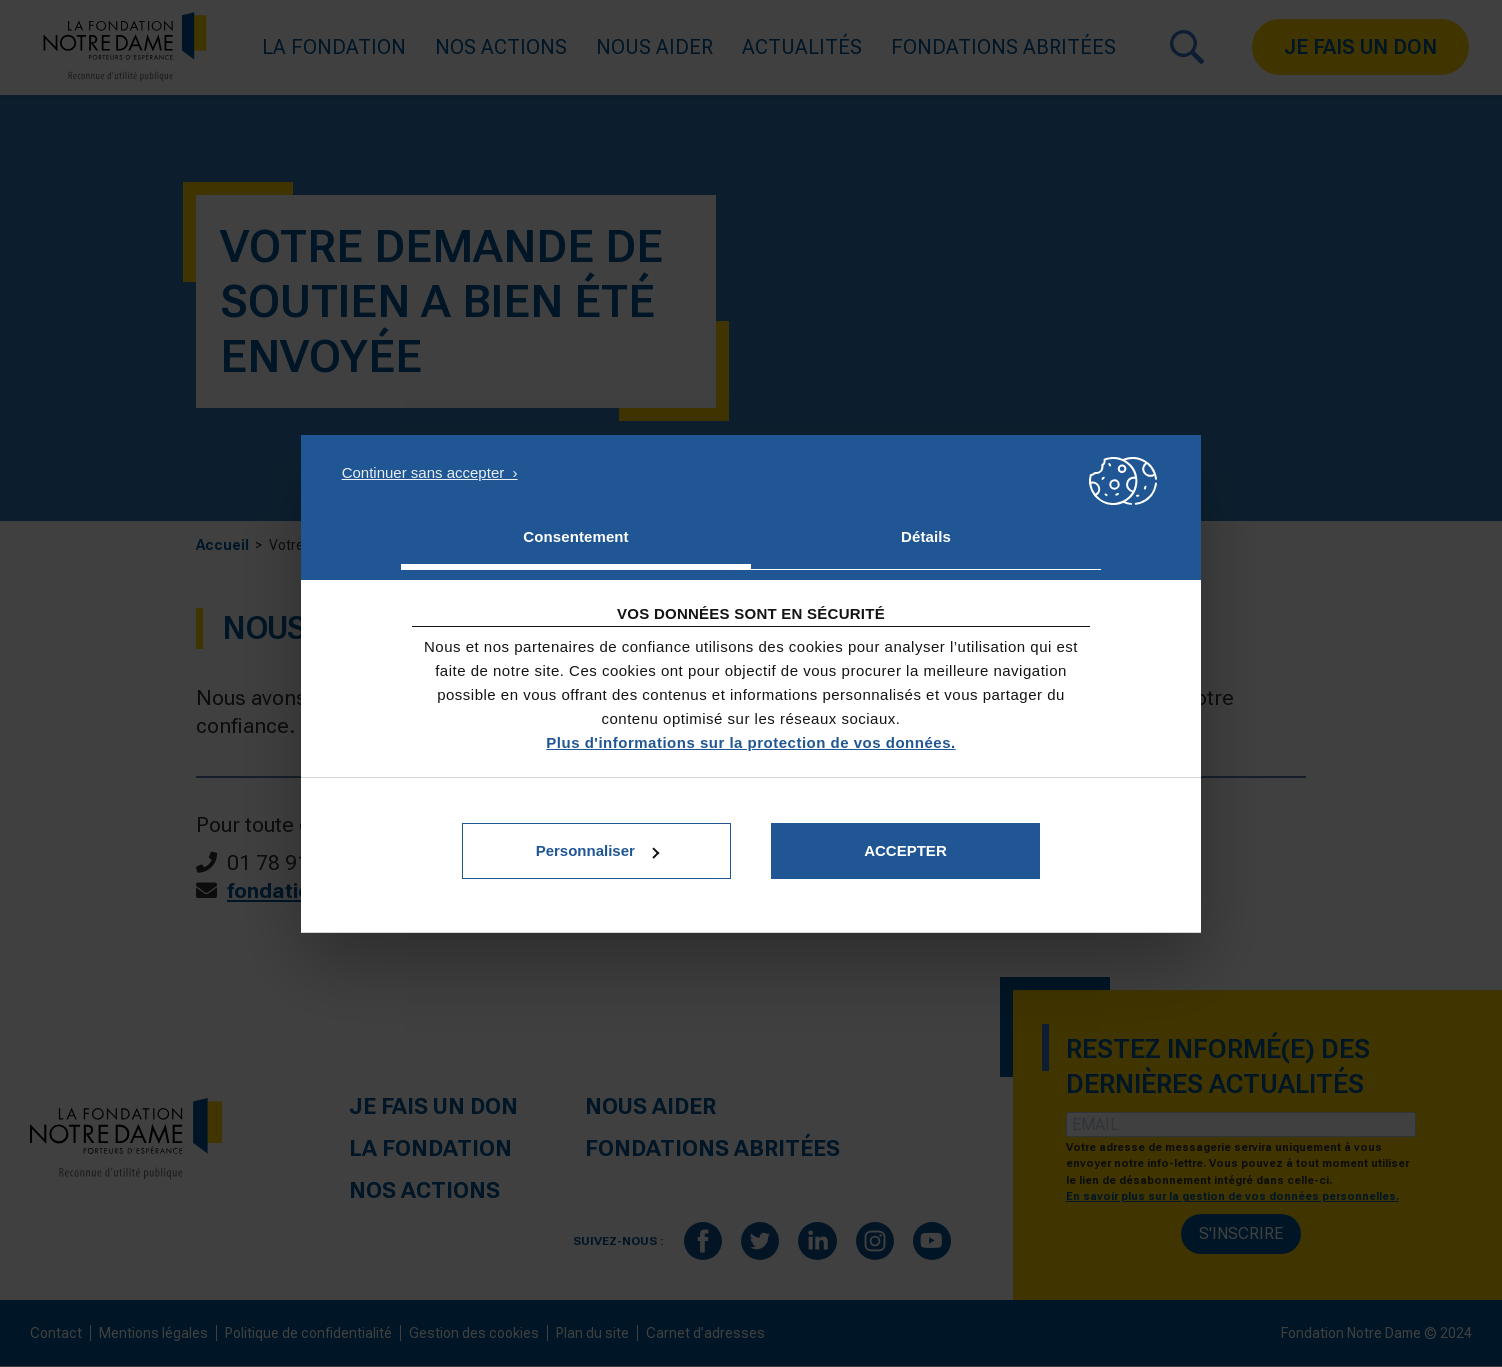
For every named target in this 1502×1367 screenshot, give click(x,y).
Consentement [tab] (575, 536)
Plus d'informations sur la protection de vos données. (750, 742)
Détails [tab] (926, 536)
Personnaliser (597, 850)
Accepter (905, 850)
